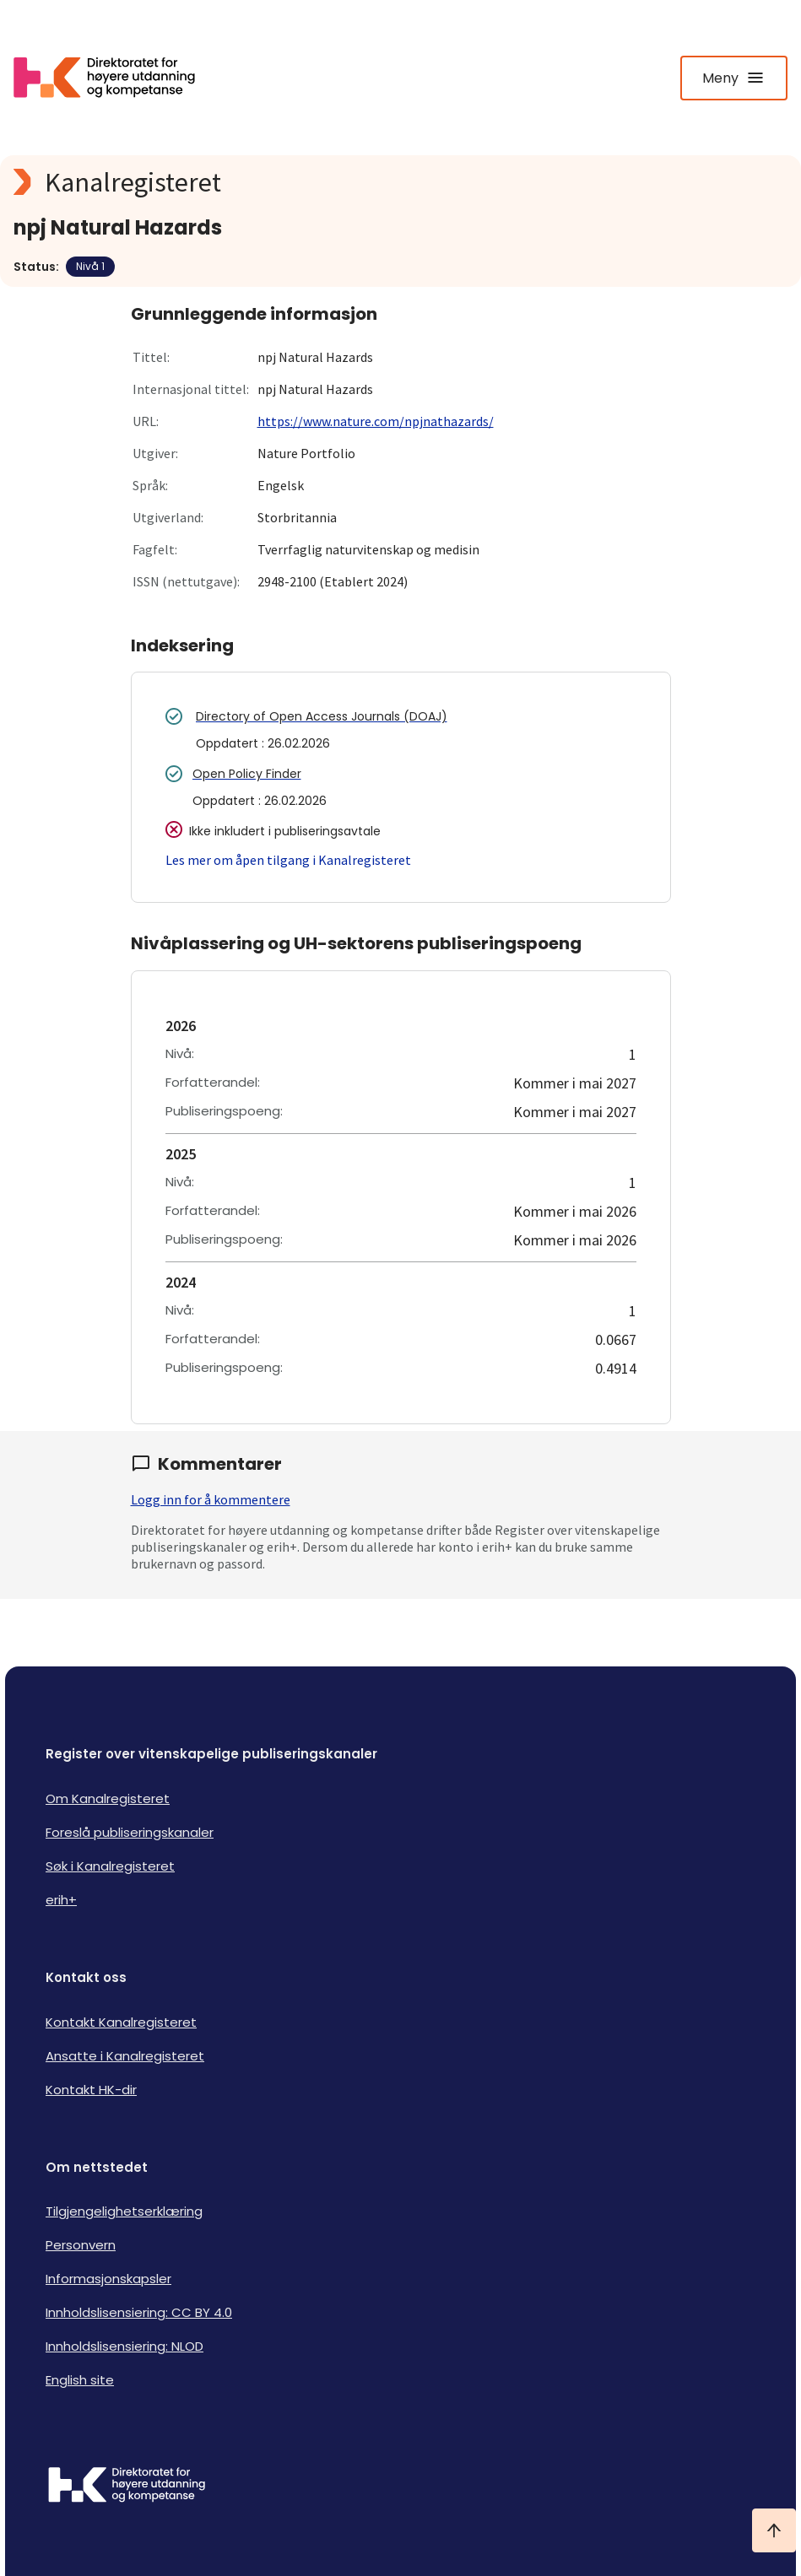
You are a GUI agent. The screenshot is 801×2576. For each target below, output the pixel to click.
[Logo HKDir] (400, 2486)
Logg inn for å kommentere (210, 1499)
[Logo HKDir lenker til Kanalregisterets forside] (115, 77)
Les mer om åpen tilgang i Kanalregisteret (288, 859)
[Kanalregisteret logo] (351, 182)
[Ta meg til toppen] (774, 2530)
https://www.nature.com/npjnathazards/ (375, 421)
